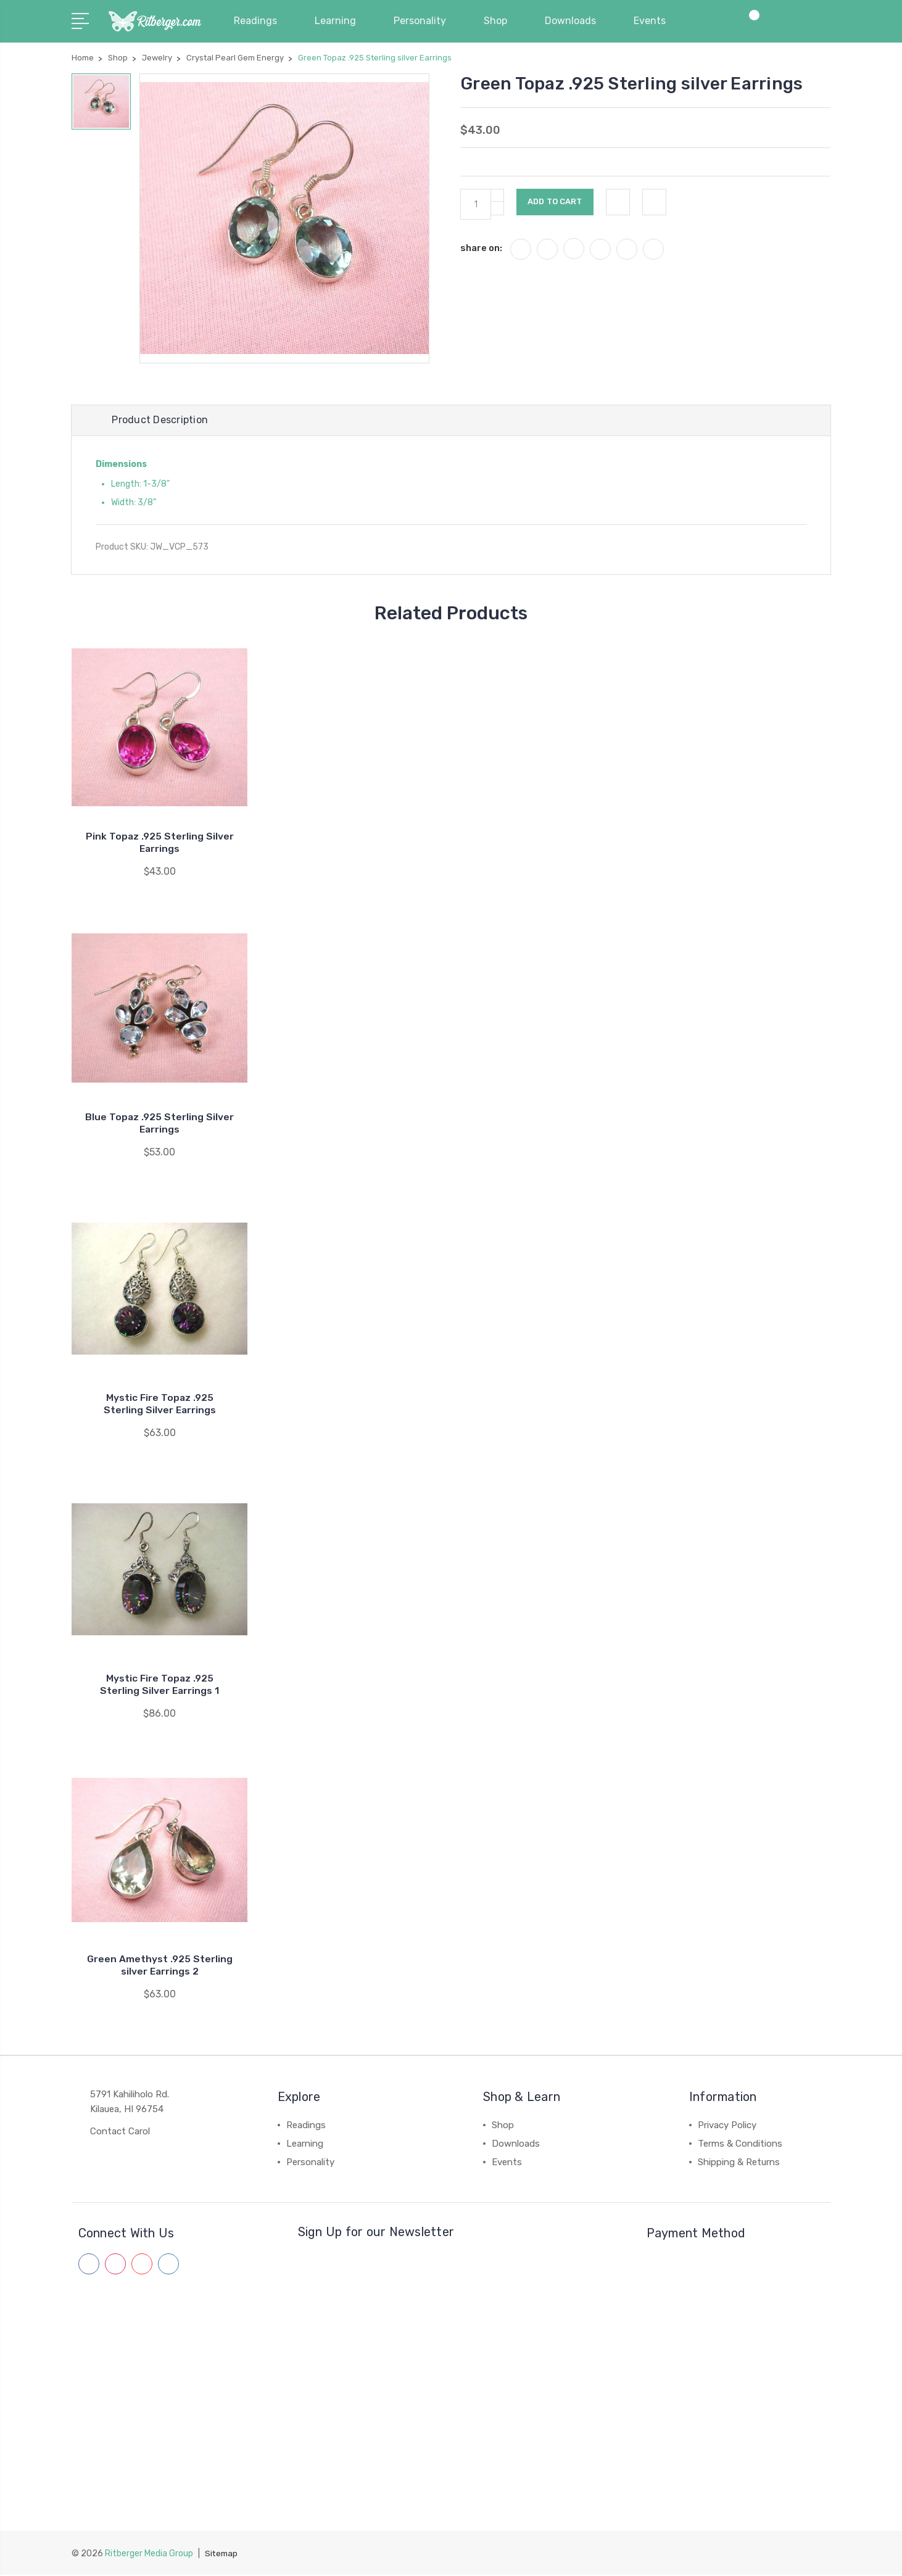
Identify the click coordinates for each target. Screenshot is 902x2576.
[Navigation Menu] (82, 20)
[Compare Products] (749, 28)
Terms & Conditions (740, 2145)
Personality (425, 21)
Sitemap (222, 2554)
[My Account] (712, 28)
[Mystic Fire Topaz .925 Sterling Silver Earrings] (159, 1290)
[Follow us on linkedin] (168, 2265)
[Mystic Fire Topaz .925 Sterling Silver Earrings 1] (159, 1571)
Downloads (575, 21)
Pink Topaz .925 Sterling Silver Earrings (159, 844)
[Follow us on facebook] (88, 2265)
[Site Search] (786, 28)
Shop (501, 21)
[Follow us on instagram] (115, 2265)
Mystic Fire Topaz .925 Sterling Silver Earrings (160, 1405)
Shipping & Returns (739, 2163)
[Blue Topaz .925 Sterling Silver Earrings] (159, 1009)
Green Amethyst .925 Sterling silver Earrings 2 (159, 1967)
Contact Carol (120, 2133)
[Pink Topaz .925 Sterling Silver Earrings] (159, 729)
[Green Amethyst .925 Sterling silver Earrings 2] (159, 1851)
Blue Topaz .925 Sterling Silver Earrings (160, 1125)
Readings (261, 21)
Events (655, 21)
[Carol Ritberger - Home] (155, 21)
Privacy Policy (727, 2126)
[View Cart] (823, 28)
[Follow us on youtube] (141, 2265)
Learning (340, 21)
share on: (481, 248)
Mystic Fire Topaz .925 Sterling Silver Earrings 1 (159, 1686)
